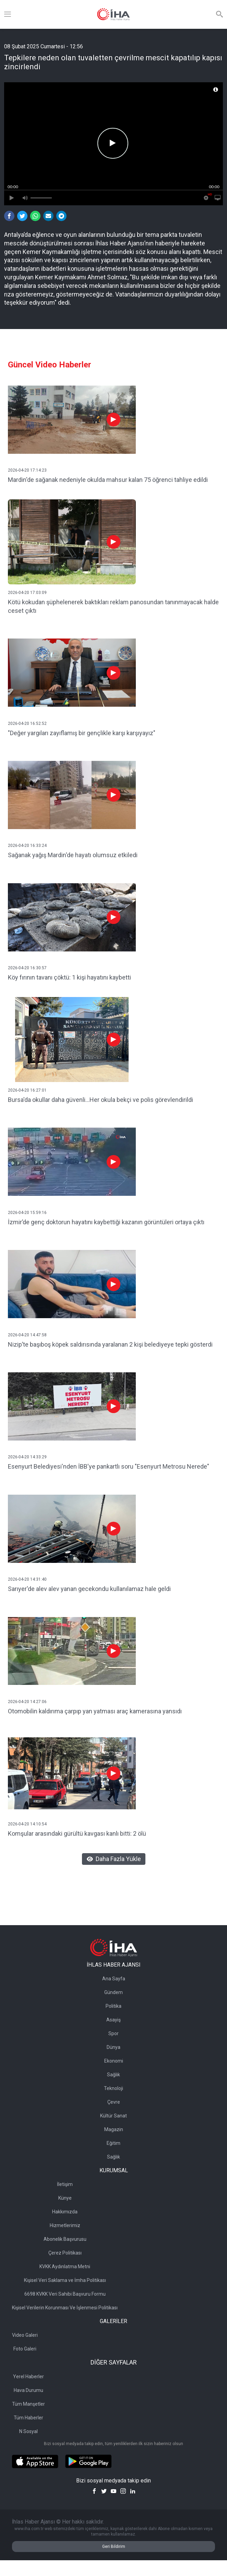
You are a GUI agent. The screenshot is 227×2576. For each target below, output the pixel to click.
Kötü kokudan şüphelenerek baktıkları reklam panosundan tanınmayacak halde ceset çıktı (113, 606)
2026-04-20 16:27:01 (27, 1090)
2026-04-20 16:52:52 (27, 723)
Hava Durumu (28, 2390)
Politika (113, 2006)
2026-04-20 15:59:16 (27, 1212)
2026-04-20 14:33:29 (27, 1457)
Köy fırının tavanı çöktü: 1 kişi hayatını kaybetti (69, 977)
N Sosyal (28, 2431)
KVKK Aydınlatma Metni (64, 2266)
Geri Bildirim (113, 2546)
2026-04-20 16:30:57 (27, 967)
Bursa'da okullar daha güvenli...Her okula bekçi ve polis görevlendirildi (100, 1099)
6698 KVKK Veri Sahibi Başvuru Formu (65, 2294)
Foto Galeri (24, 2349)
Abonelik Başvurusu (65, 2239)
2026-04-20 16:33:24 (27, 845)
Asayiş (113, 2019)
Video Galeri (25, 2335)
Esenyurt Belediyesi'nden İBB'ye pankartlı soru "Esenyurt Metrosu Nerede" (108, 1466)
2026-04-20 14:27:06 (27, 1701)
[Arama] (219, 14)
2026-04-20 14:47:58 (27, 1335)
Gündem (113, 1992)
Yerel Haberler (28, 2376)
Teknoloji (113, 2088)
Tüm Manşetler (28, 2404)
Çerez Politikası (65, 2253)
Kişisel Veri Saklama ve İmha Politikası (65, 2280)
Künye (65, 2198)
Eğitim (113, 2143)
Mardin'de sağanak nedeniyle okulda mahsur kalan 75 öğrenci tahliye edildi (108, 479)
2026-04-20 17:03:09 (27, 592)
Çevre (113, 2102)
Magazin (113, 2129)
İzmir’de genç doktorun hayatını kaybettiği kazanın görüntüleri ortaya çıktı (106, 1222)
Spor (113, 2033)
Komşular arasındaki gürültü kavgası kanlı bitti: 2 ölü (77, 1833)
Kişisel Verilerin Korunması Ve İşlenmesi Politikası (65, 2307)
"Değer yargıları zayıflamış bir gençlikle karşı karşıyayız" (81, 733)
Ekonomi (113, 2061)
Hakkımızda (64, 2211)
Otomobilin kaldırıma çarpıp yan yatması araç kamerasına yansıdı (95, 1711)
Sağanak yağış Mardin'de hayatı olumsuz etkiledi (73, 855)
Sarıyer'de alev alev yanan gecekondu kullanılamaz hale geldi (89, 1588)
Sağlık (113, 2074)
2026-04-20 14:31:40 (27, 1579)
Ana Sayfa (113, 1978)
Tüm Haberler (28, 2417)
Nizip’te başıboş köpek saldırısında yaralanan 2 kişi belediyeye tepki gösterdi (110, 1344)
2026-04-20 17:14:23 (27, 470)
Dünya (113, 2047)
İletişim (65, 2184)
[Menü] (7, 14)
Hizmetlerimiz (65, 2225)
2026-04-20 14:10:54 (27, 1824)
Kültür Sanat (113, 2115)
